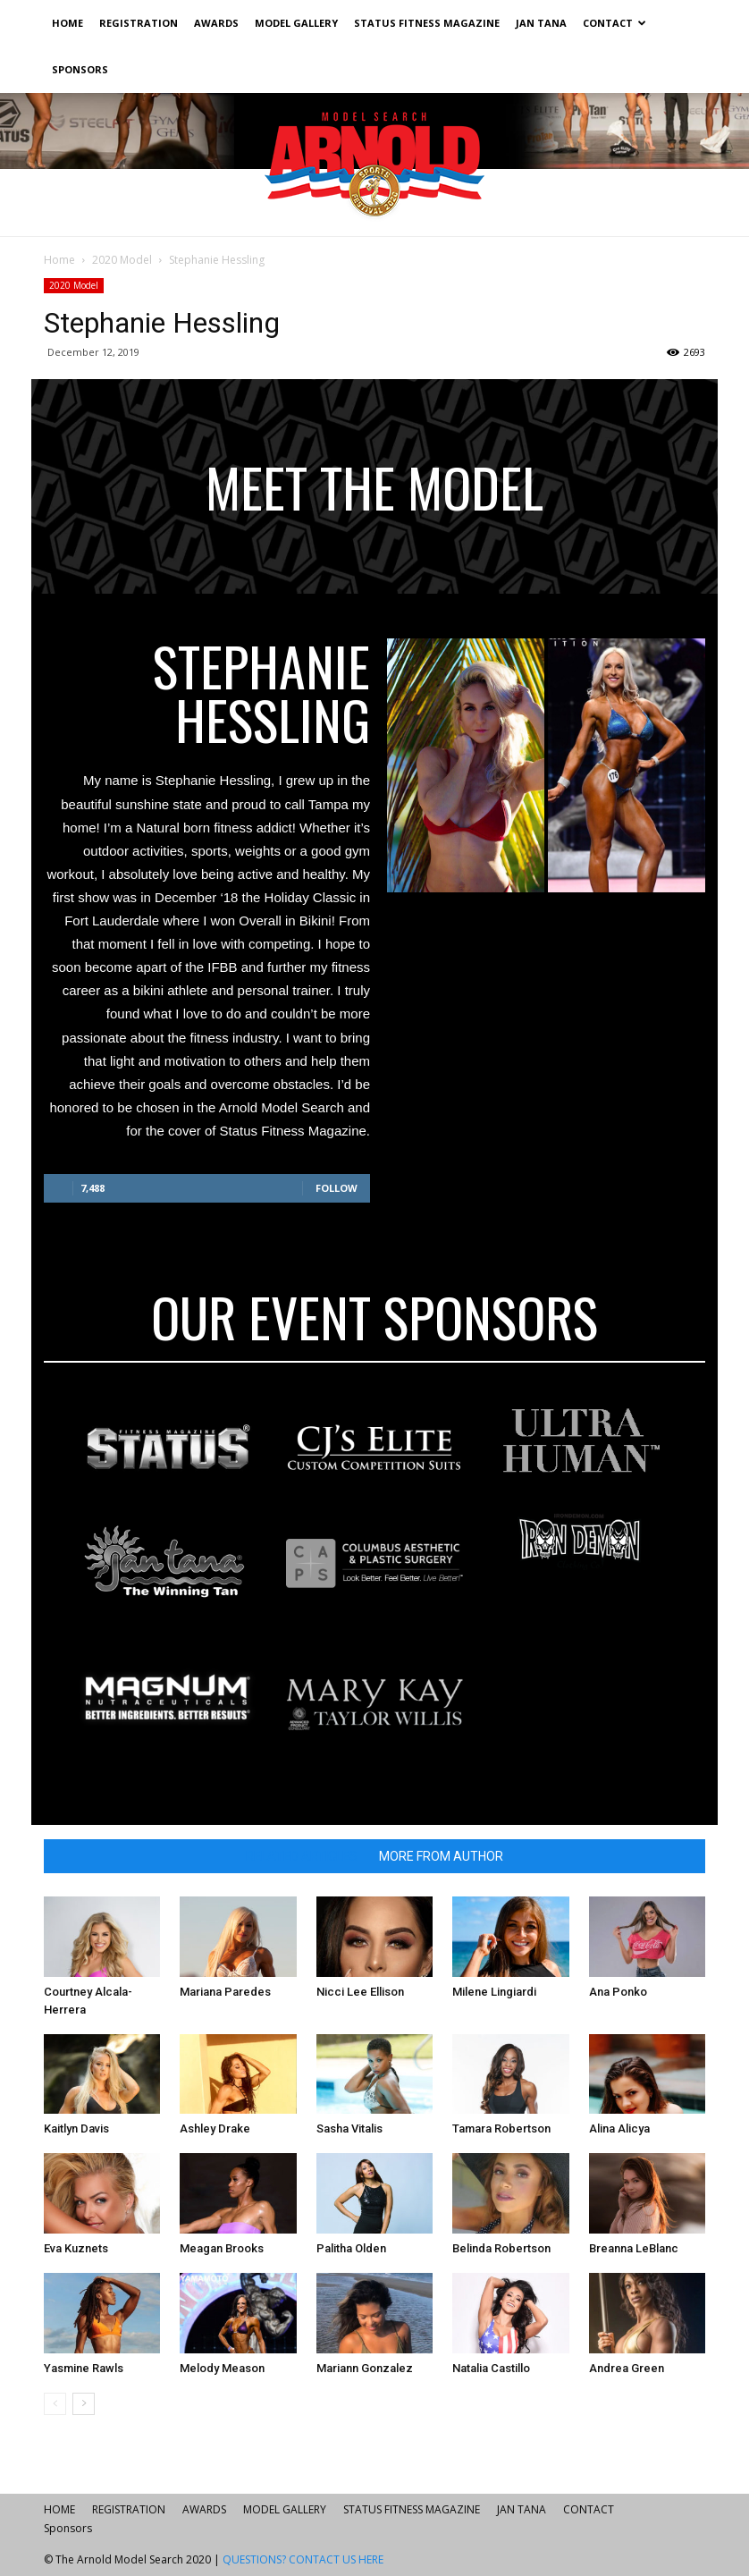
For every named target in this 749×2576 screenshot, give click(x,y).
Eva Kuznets (76, 2248)
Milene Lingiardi (494, 1991)
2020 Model (122, 259)
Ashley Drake (215, 2128)
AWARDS (216, 23)
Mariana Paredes (225, 1991)
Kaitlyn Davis (76, 2128)
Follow (337, 1188)
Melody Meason (222, 2368)
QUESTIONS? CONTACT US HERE (303, 2559)
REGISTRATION (138, 23)
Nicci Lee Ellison (360, 1991)
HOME (67, 23)
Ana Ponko (618, 1991)
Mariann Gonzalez (364, 2368)
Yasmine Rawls (83, 2368)
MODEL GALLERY (296, 23)
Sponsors (80, 69)
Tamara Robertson (501, 2128)
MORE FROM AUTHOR (441, 1856)
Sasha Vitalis (349, 2128)
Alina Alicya (619, 2128)
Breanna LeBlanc (633, 2248)
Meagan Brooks (222, 2248)
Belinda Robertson (501, 2248)
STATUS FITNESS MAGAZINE (427, 23)
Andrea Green (626, 2368)
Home (59, 259)
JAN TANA (541, 23)
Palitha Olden (351, 2248)
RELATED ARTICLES (302, 1856)
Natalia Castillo (491, 2368)
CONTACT (614, 23)
